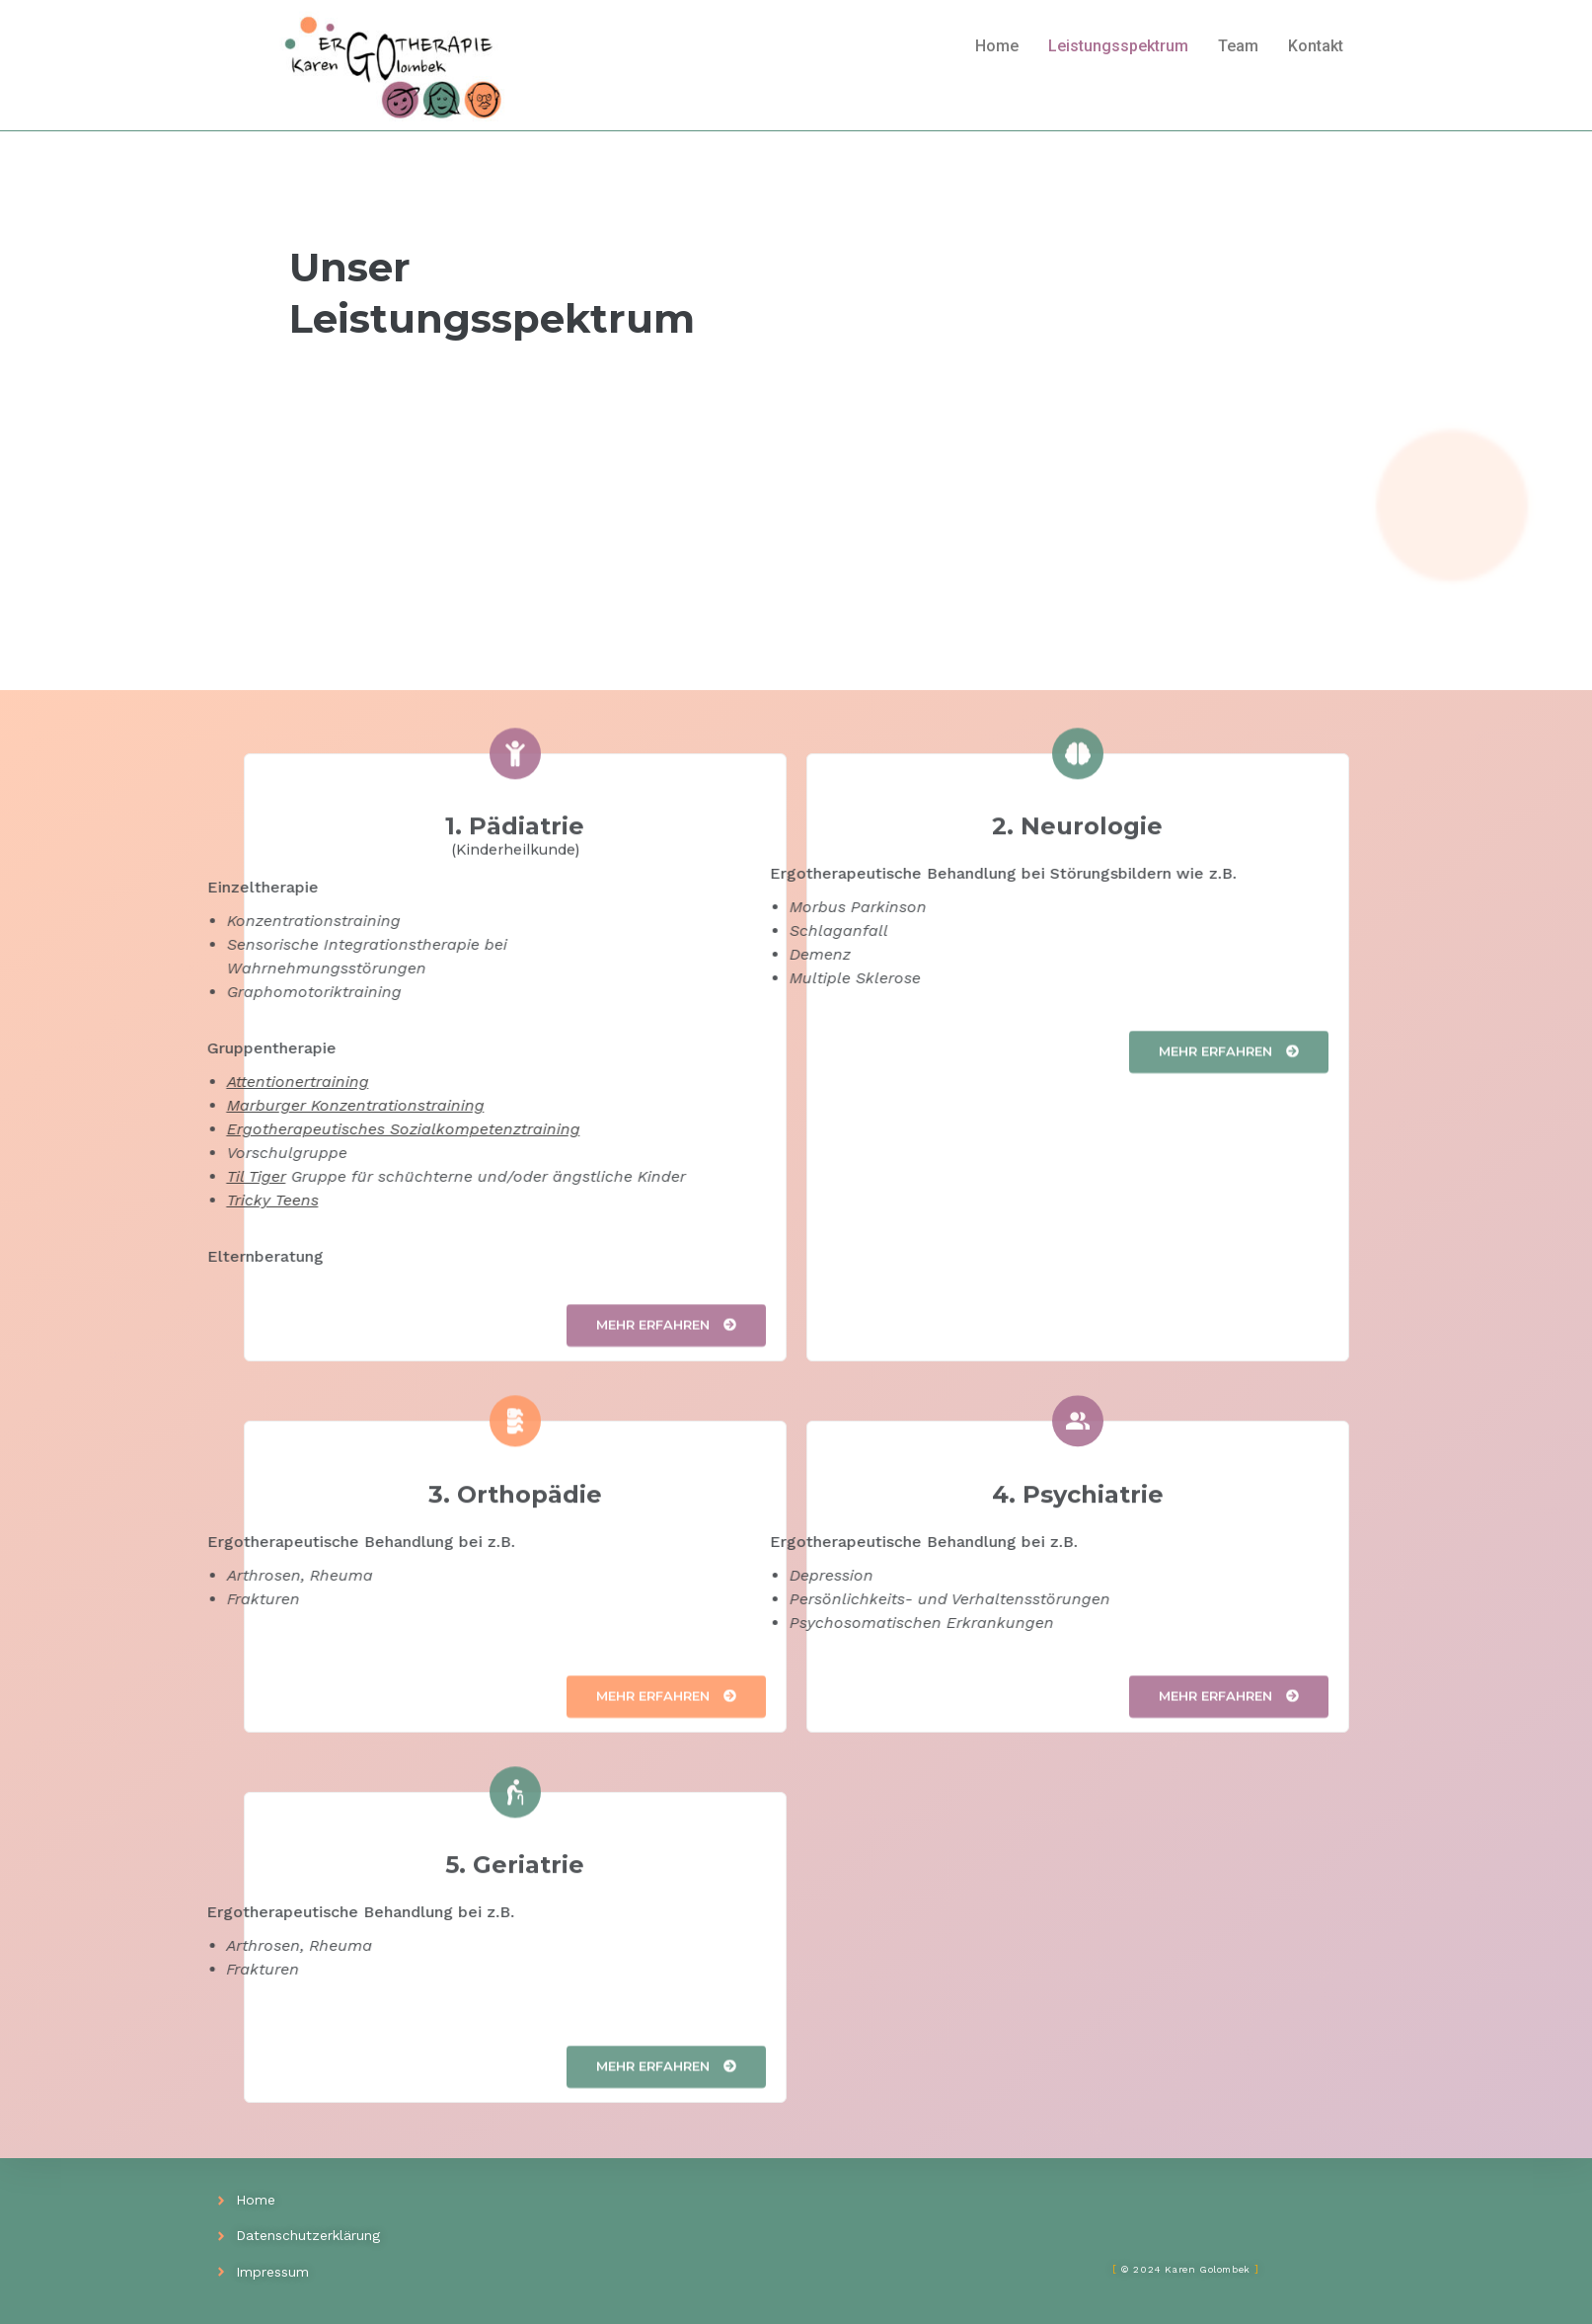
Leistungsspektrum (1118, 46)
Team (1238, 46)
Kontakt (1315, 46)
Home (997, 46)
